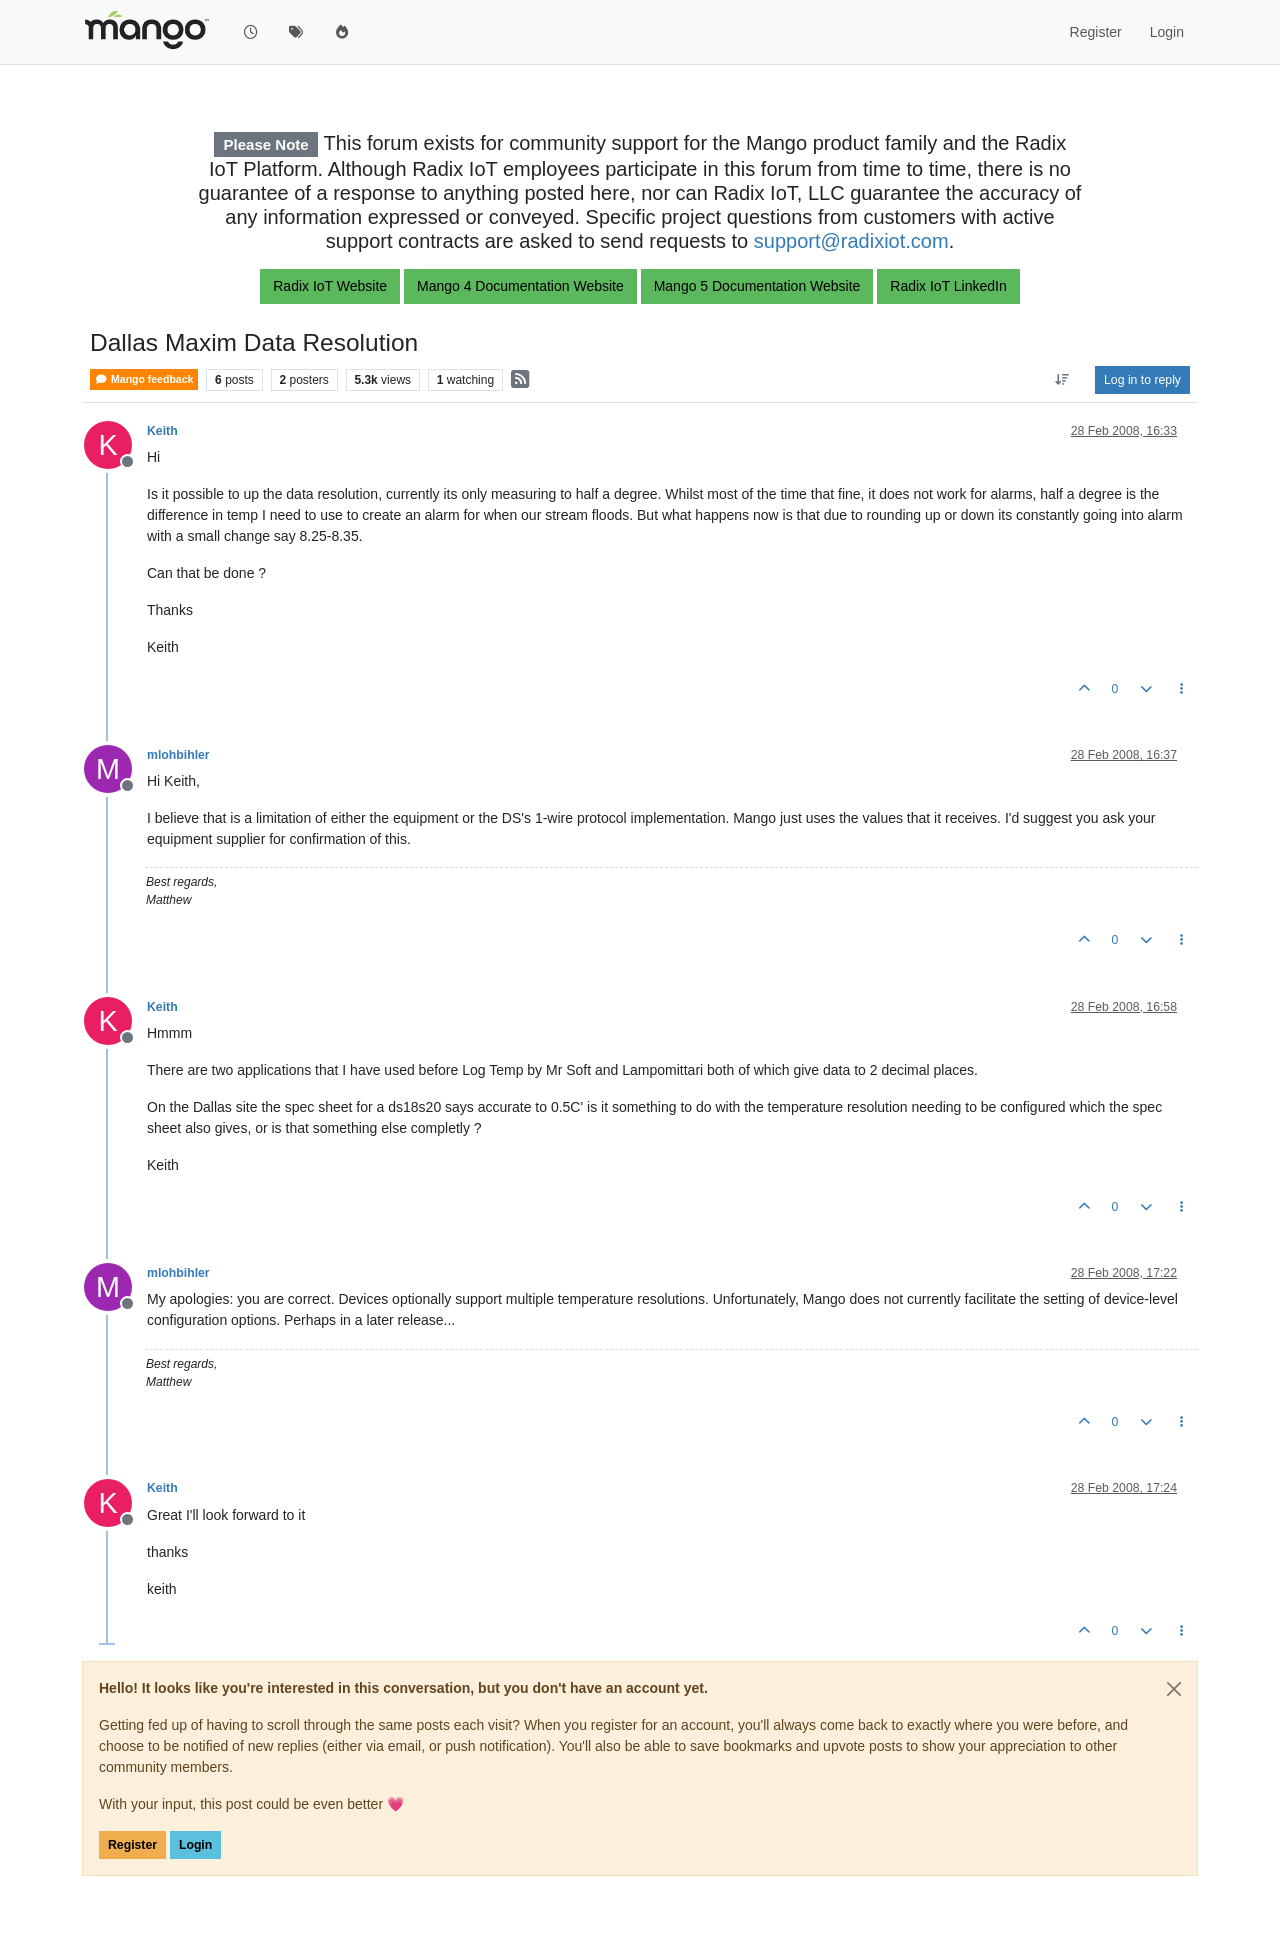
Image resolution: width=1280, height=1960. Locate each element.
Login (195, 1845)
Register (132, 1845)
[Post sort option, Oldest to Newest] (1062, 380)
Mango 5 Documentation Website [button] (757, 286)
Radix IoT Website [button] (330, 286)
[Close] (1174, 1689)
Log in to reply (1142, 380)
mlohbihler (178, 755)
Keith (162, 431)
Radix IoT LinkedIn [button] (948, 286)
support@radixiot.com (851, 241)
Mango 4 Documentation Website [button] (520, 286)
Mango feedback (144, 379)
